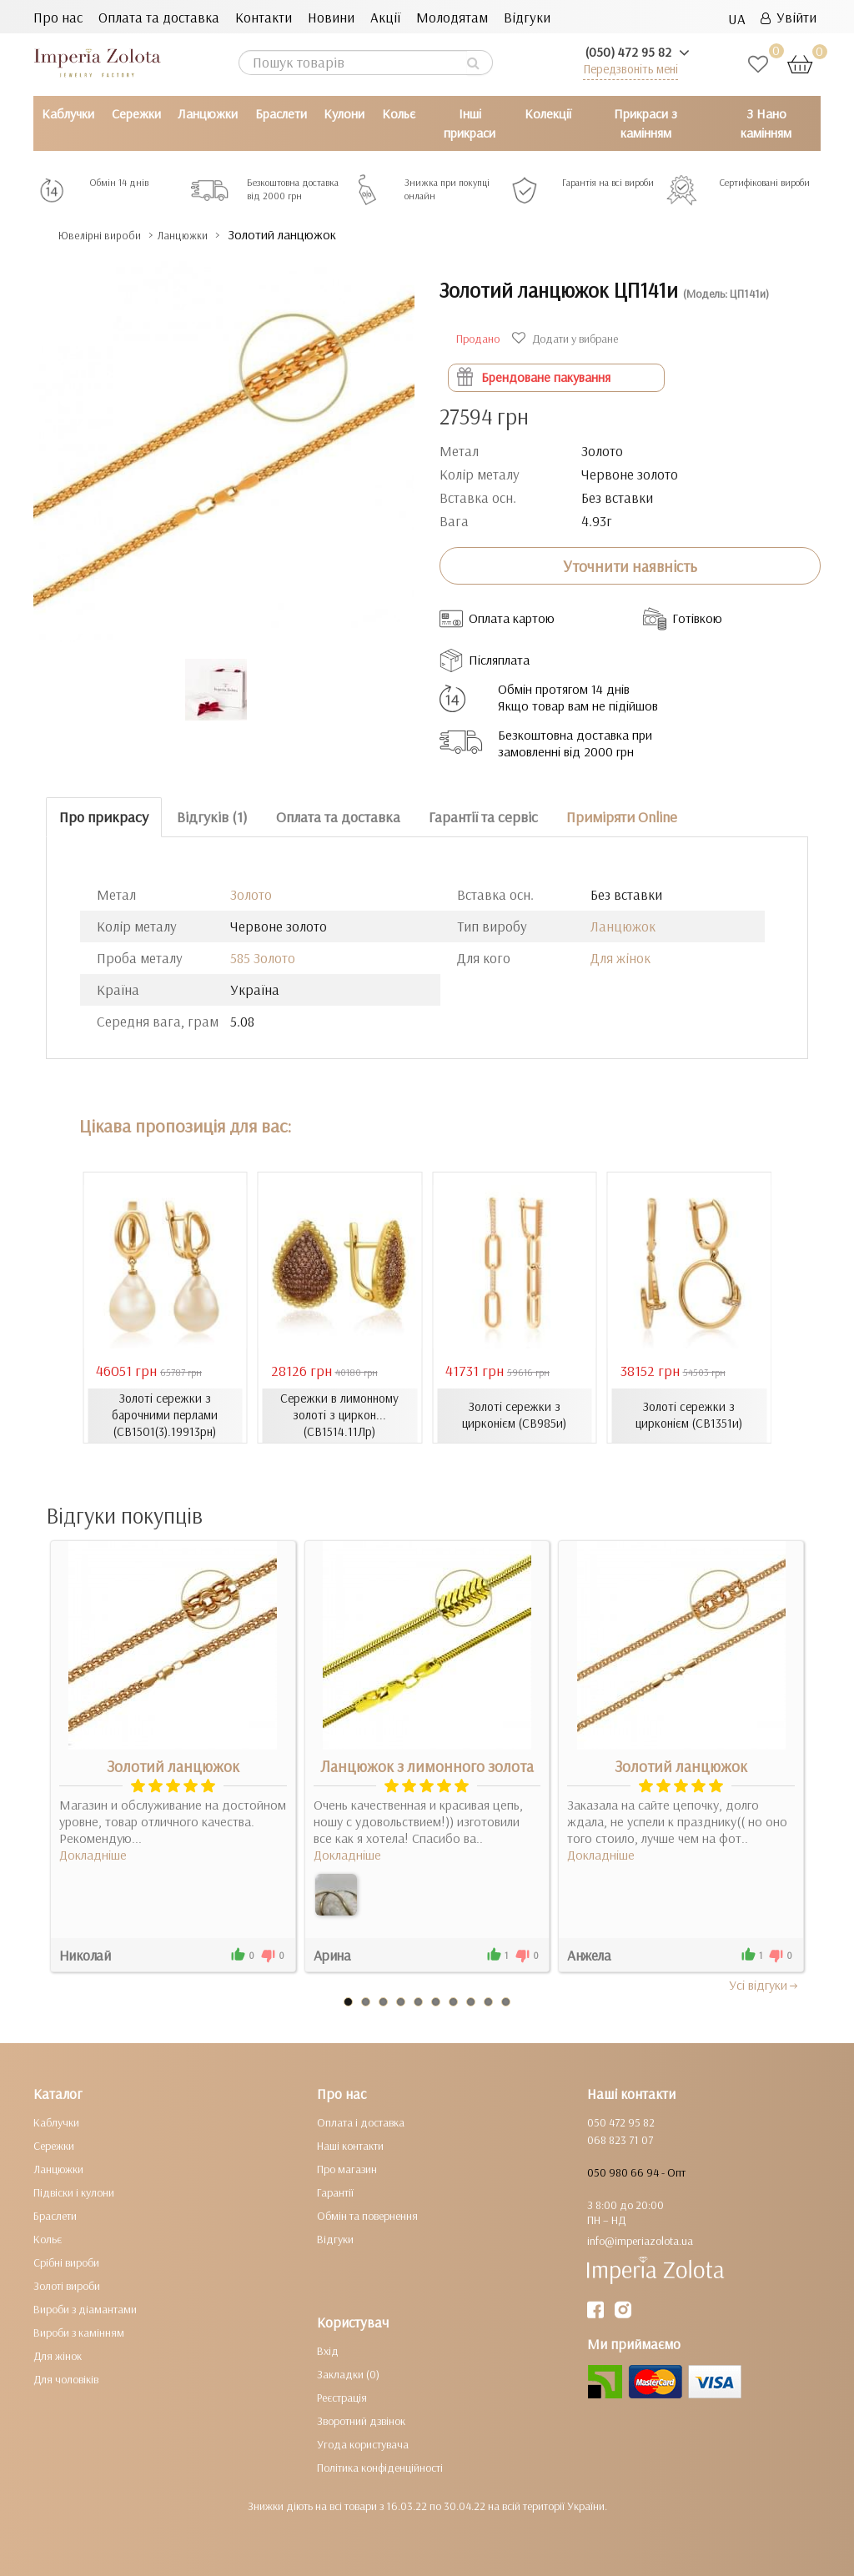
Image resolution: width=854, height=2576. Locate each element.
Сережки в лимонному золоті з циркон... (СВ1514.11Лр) (339, 1415)
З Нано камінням (766, 123)
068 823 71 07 (620, 2139)
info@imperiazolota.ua (640, 2240)
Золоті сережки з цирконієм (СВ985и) (514, 1415)
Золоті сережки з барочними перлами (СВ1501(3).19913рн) (165, 1415)
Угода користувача (363, 2444)
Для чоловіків (65, 2379)
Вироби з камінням (78, 2332)
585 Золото (262, 958)
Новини (331, 17)
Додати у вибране (567, 338)
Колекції (548, 113)
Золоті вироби (66, 2285)
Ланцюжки (208, 113)
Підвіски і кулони (73, 2192)
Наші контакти (350, 2145)
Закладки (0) (348, 2374)
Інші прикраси (469, 123)
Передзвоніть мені (630, 69)
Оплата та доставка (158, 17)
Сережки (136, 113)
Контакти (263, 17)
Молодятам (452, 17)
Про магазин (347, 2169)
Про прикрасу (103, 816)
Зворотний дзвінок (361, 2420)
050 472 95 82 (621, 2122)
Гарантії (335, 2192)
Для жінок (620, 958)
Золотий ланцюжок (173, 1766)
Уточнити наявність (630, 566)
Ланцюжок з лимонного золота (427, 1766)
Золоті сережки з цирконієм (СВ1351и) (689, 1415)
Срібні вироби (66, 2262)
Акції (385, 17)
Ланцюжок (623, 926)
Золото (251, 894)
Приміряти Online (621, 816)
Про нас (58, 17)
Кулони (344, 113)
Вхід (328, 2350)
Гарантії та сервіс (483, 816)
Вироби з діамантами (85, 2309)
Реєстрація (342, 2397)
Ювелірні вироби (111, 235)
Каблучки (68, 113)
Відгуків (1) (212, 816)
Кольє (398, 113)
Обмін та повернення (367, 2215)
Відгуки (527, 17)
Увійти (788, 17)
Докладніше (93, 1854)
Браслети (281, 113)
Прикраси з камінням (645, 123)
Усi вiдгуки (764, 1984)
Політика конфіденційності (380, 2467)
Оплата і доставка (360, 2122)
